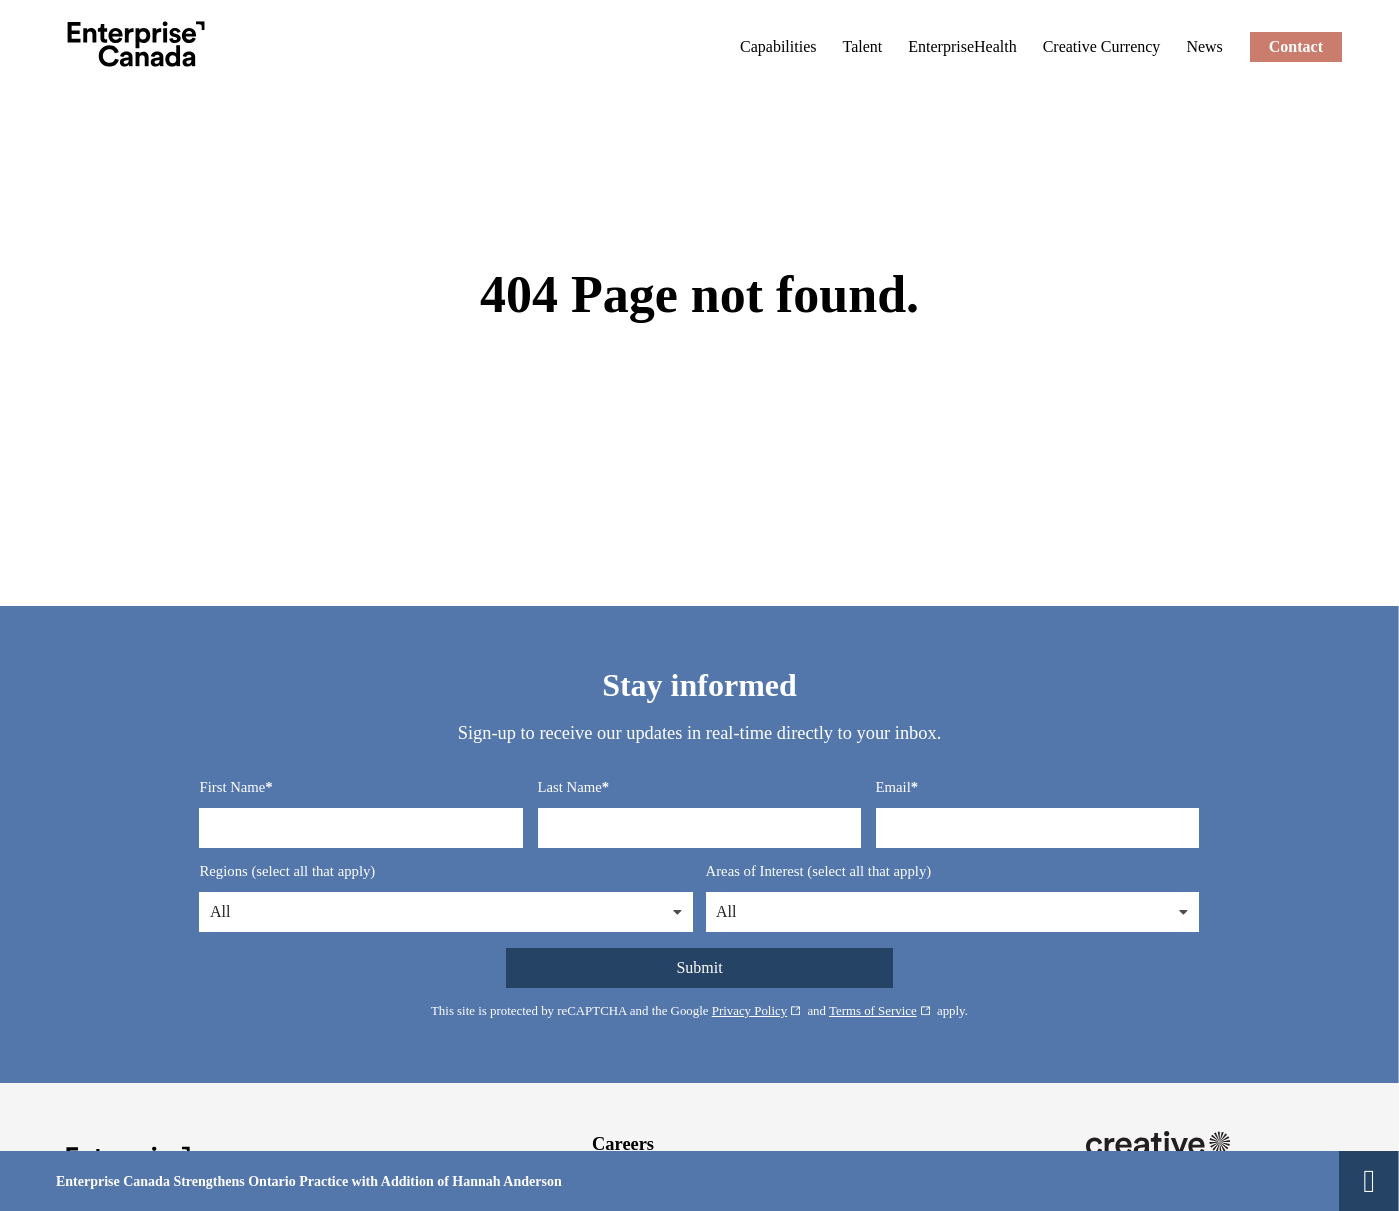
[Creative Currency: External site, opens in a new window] (1102, 46)
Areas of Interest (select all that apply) (819, 871)
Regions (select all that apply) (287, 871)
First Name (232, 787)
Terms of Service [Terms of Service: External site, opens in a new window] (880, 1011)
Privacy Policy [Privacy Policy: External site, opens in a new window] (757, 1011)
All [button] (220, 911)
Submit (699, 967)
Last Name (570, 787)
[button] (677, 912)
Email (893, 787)
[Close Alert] (1369, 1181)
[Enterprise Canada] (136, 44)
